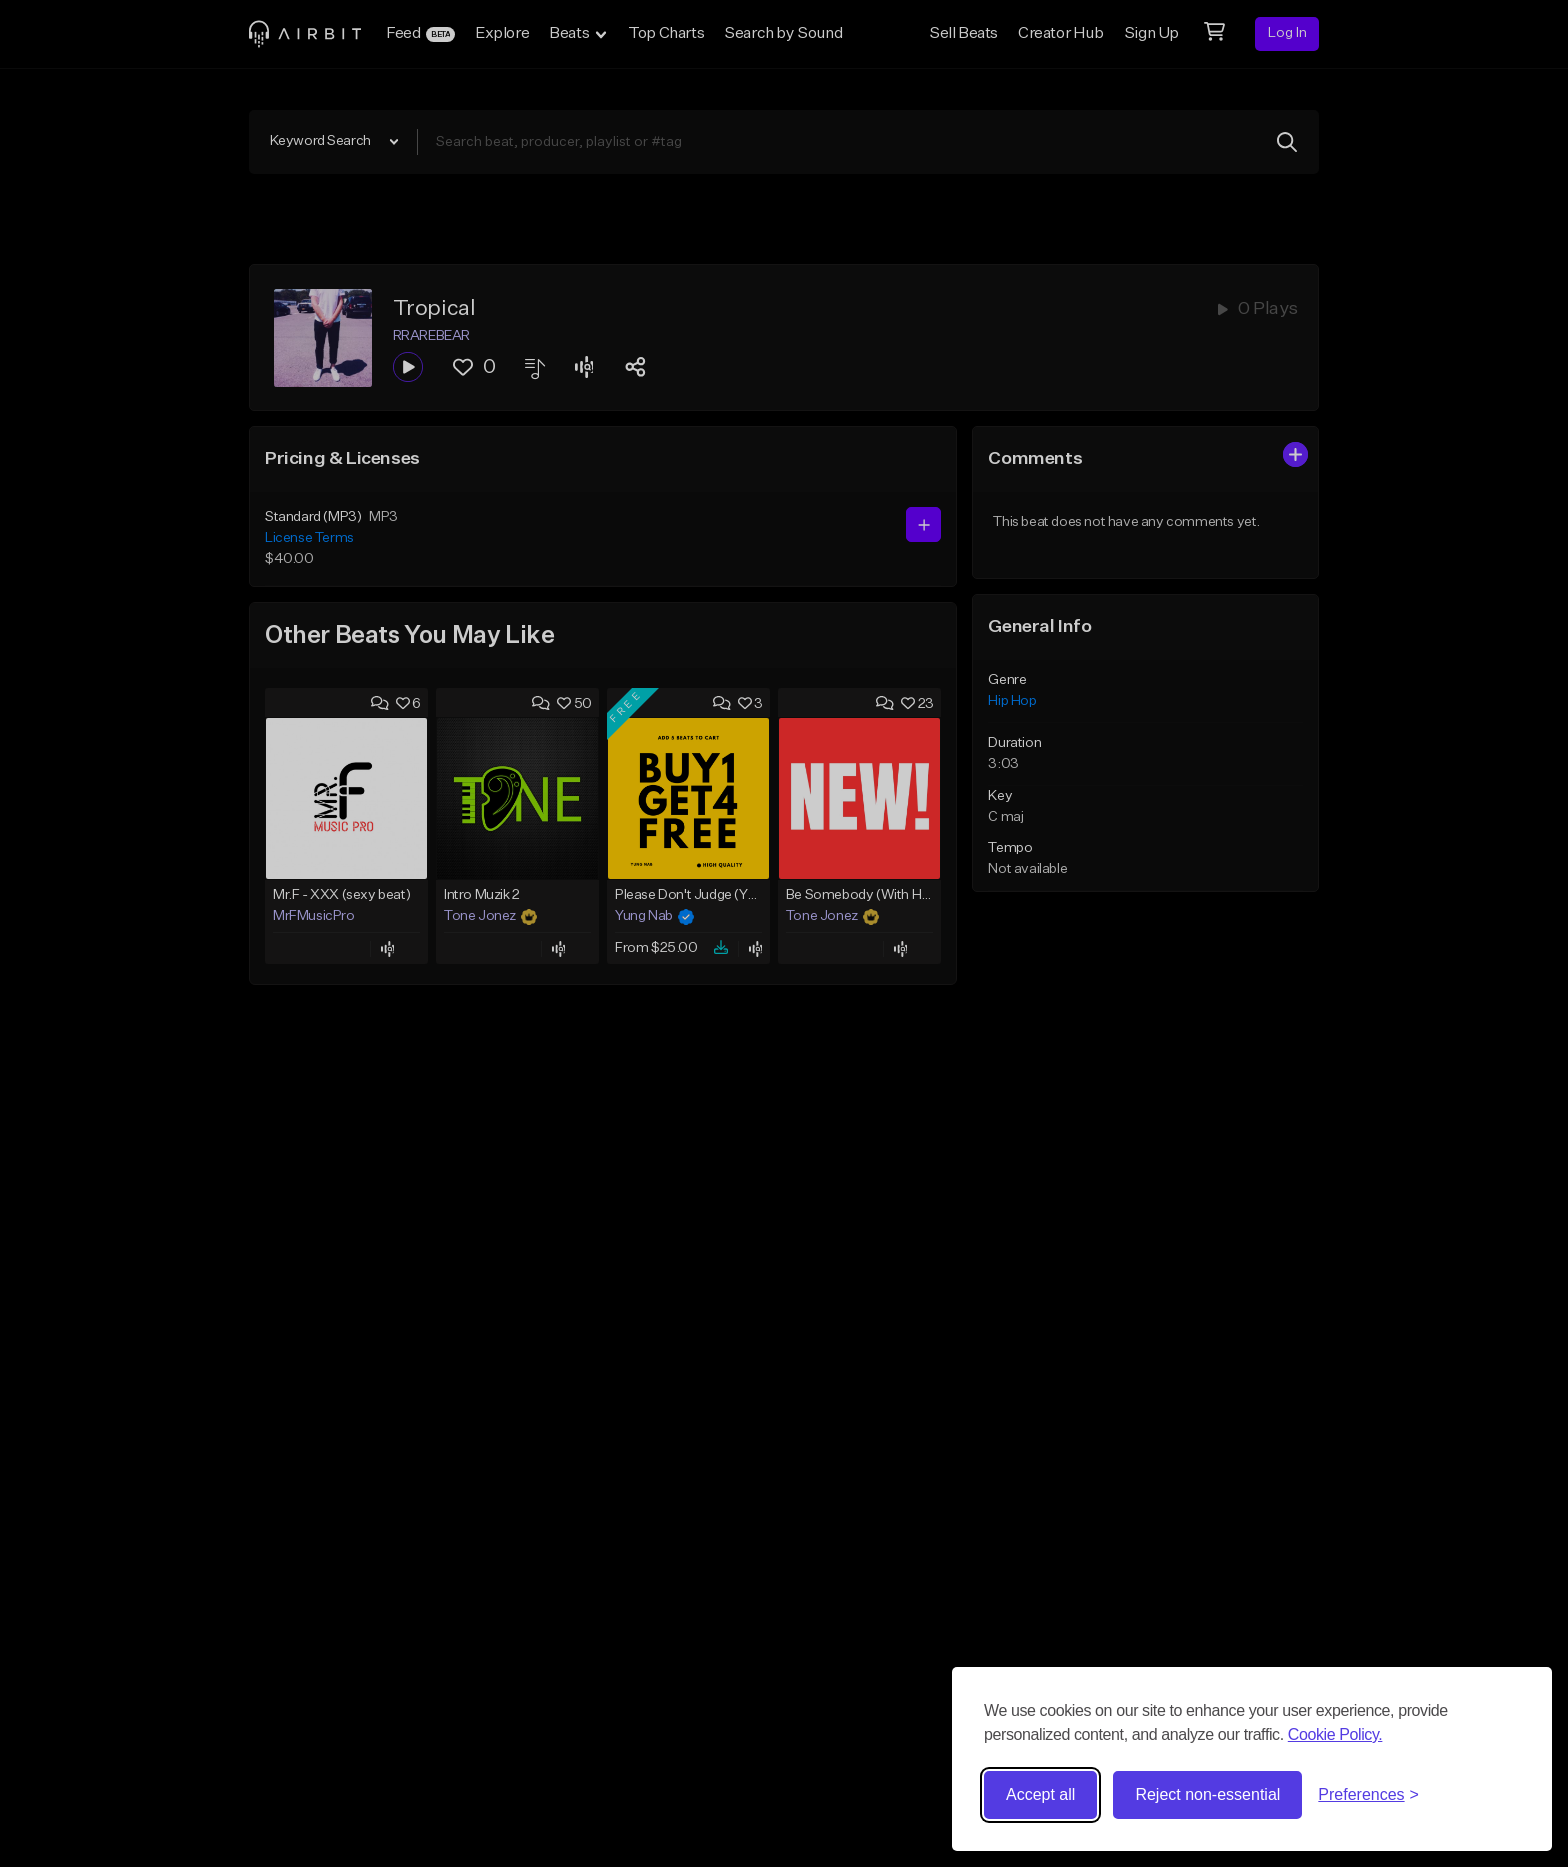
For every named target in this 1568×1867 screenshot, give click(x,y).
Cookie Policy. (1335, 1734)
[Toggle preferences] (1368, 1795)
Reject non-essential (1207, 1794)
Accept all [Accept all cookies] (1040, 1794)
